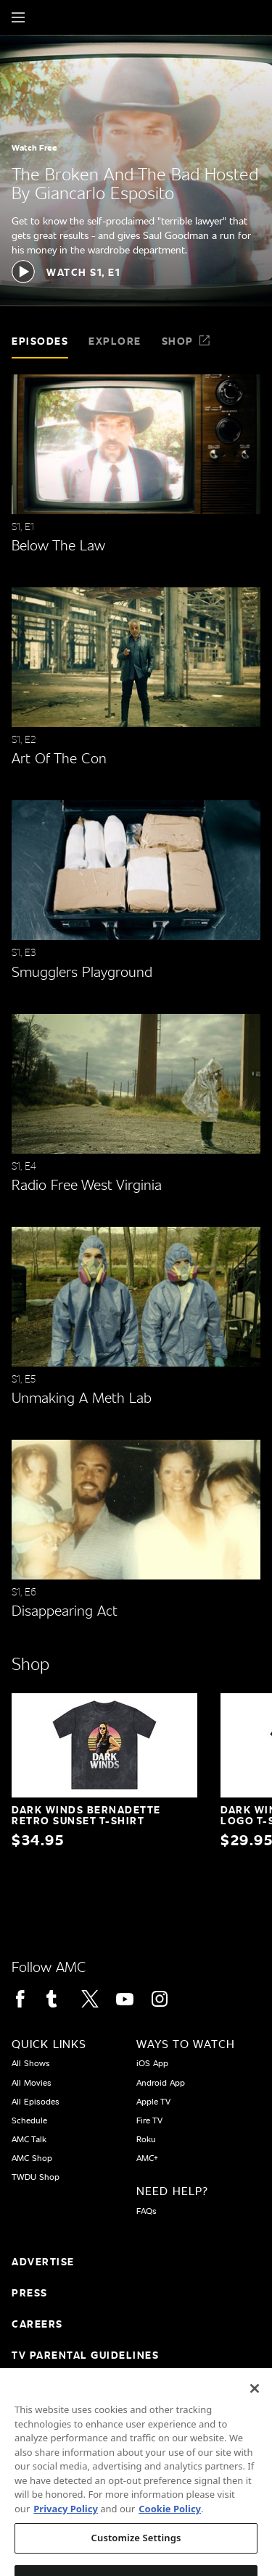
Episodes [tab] (40, 341)
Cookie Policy (170, 2525)
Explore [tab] (114, 341)
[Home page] (43, 17)
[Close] (255, 2406)
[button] (66, 271)
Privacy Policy (65, 2525)
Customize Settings (136, 2555)
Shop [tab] (186, 341)
